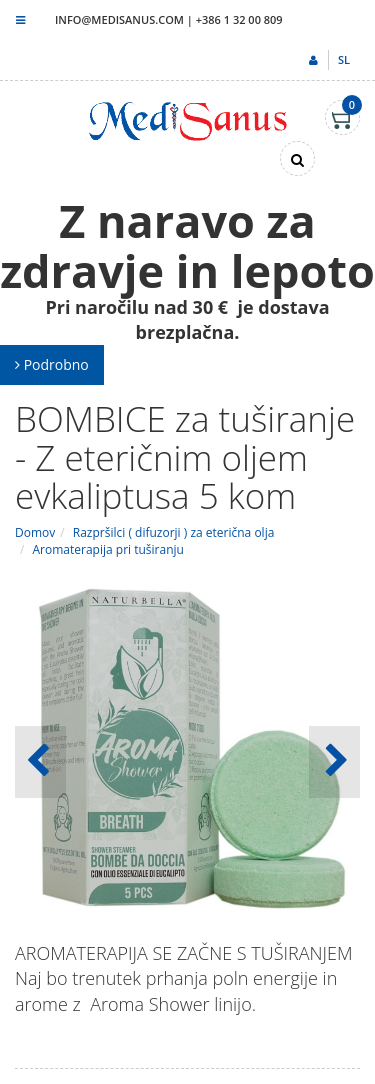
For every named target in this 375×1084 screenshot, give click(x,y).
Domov (35, 532)
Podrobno (52, 364)
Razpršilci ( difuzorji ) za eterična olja (174, 532)
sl (344, 59)
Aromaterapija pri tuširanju (108, 549)
